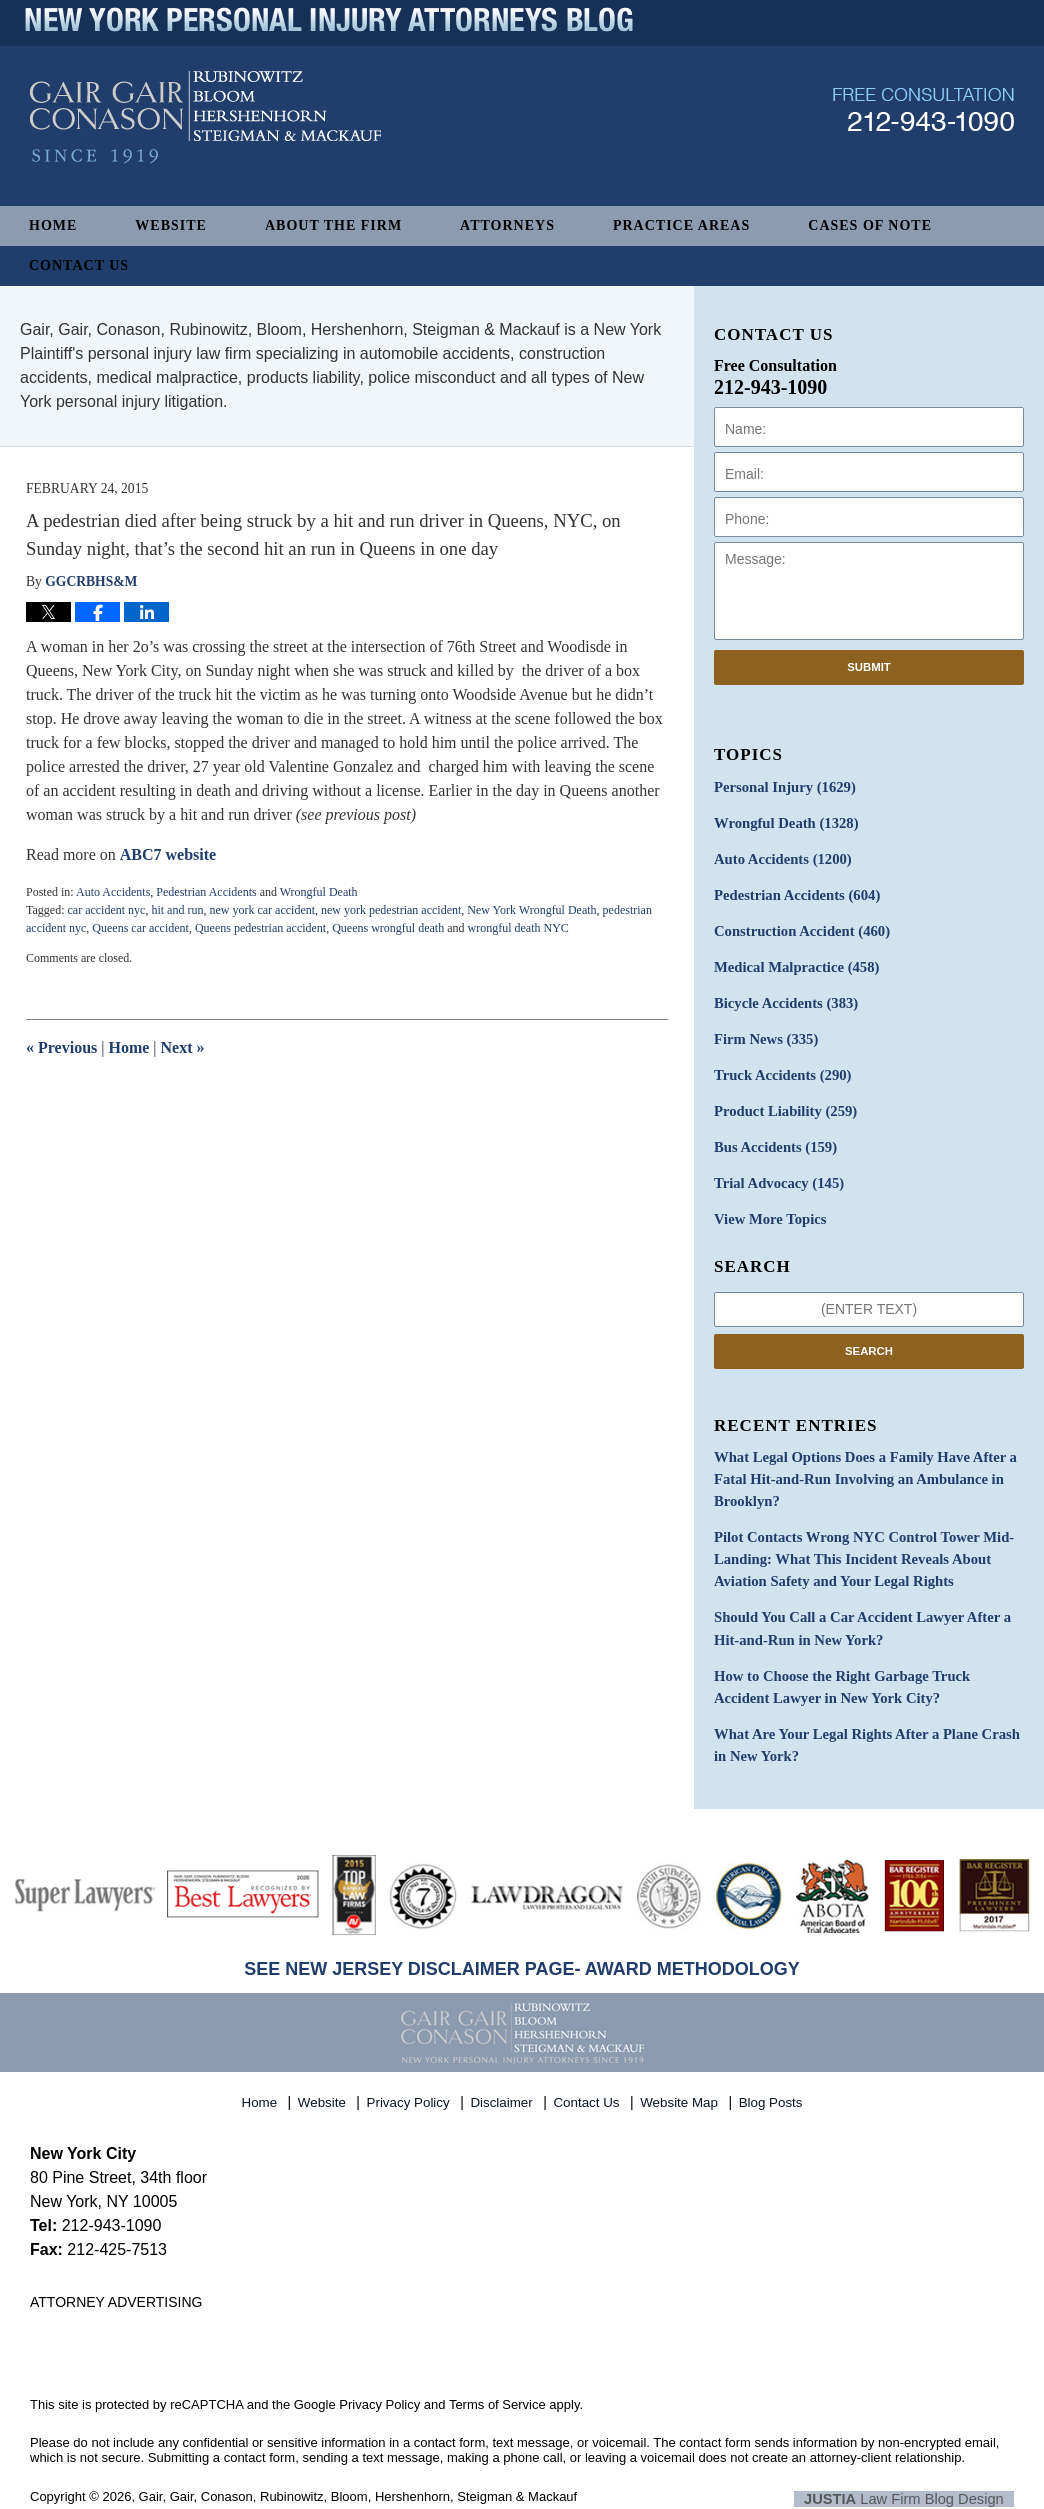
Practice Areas (681, 225)
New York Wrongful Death (531, 910)
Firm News (764, 1031)
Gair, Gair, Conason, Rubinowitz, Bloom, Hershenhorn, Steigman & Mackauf (358, 2470)
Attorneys (507, 225)
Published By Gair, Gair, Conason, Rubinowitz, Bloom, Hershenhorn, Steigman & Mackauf (923, 133)
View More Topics (767, 1206)
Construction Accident (798, 926)
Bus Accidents (772, 1136)
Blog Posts (771, 2072)
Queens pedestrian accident (260, 928)
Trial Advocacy (776, 1171)
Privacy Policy (410, 2072)
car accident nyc (106, 910)
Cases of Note (870, 225)
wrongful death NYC (518, 928)
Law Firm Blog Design (918, 2472)
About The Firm (333, 225)
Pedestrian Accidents (206, 892)
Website (171, 225)
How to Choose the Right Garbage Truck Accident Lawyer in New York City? (864, 1664)
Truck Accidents (779, 1066)
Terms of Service (497, 2378)
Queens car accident (140, 928)
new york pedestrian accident (391, 910)
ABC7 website (168, 854)
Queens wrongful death (388, 928)
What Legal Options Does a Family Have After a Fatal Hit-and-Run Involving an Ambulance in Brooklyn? (858, 1464)
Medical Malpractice (793, 961)
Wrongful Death (319, 892)
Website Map (681, 2072)
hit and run (177, 910)
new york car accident (262, 910)
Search (869, 1337)
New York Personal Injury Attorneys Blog (205, 141)
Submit (869, 667)
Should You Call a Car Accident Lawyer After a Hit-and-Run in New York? (855, 1608)
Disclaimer (504, 2072)
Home (53, 225)
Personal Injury (781, 786)
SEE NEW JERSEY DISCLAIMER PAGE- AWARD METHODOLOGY (522, 1943)
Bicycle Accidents (783, 996)
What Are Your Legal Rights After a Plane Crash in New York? (867, 1720)
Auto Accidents (113, 892)
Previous (61, 1047)
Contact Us (79, 265)
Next (183, 1047)
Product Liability (782, 1101)
